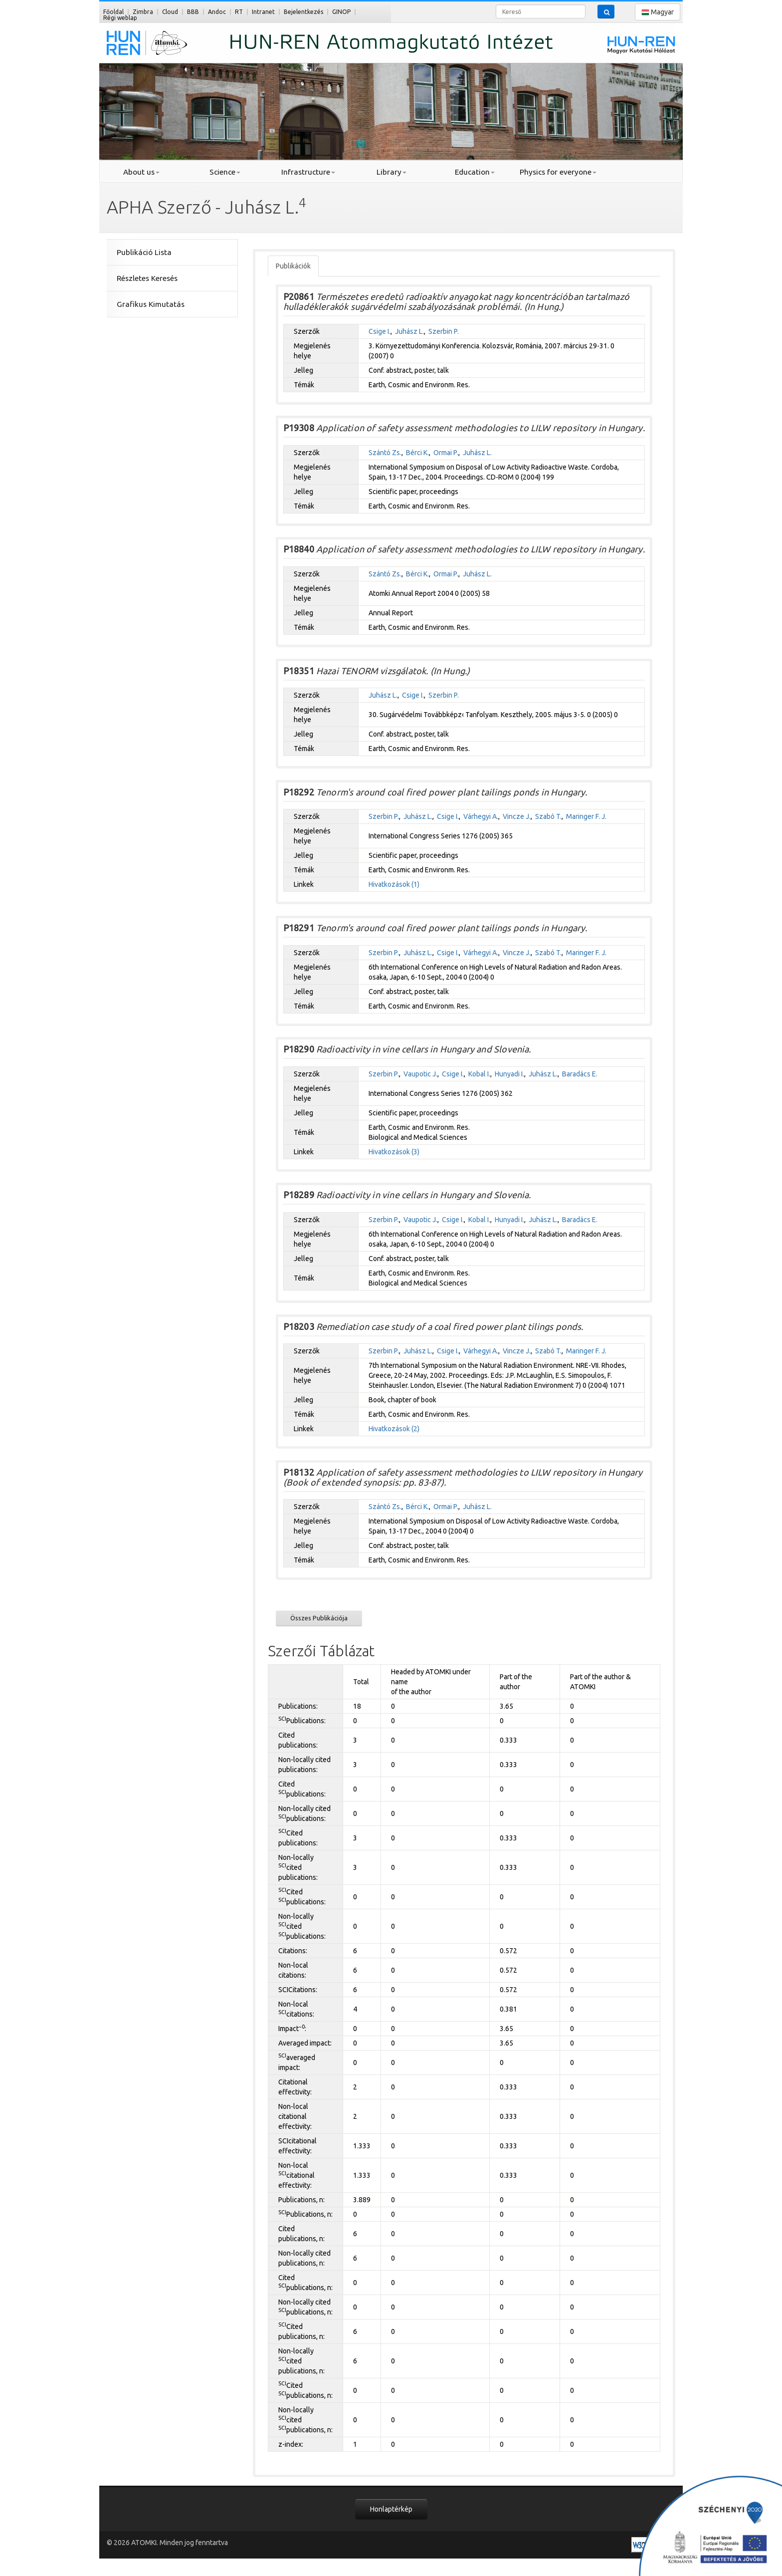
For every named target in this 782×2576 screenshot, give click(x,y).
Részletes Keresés (147, 278)
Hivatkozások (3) (394, 1152)
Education (475, 172)
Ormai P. (445, 453)
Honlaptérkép (391, 2509)
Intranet (263, 11)
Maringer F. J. (586, 816)
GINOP (341, 11)
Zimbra (143, 11)
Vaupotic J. (420, 1074)
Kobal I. (479, 1074)
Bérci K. (417, 453)
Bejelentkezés (303, 11)
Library (391, 172)
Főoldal (113, 11)
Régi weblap (120, 17)
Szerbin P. (443, 331)
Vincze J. (517, 816)
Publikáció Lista (144, 252)
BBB (193, 11)
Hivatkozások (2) (394, 1429)
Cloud (170, 11)
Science (224, 172)
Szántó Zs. (385, 453)
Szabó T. (548, 816)
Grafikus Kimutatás (151, 304)
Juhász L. (409, 331)
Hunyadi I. (509, 1074)
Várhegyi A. (480, 816)
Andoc (217, 11)
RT (239, 11)
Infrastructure (308, 172)
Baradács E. (579, 1074)
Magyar (657, 12)
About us (141, 172)
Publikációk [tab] (293, 266)
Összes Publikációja (319, 1617)
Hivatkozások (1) (394, 884)
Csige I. (380, 331)
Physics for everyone (558, 172)
